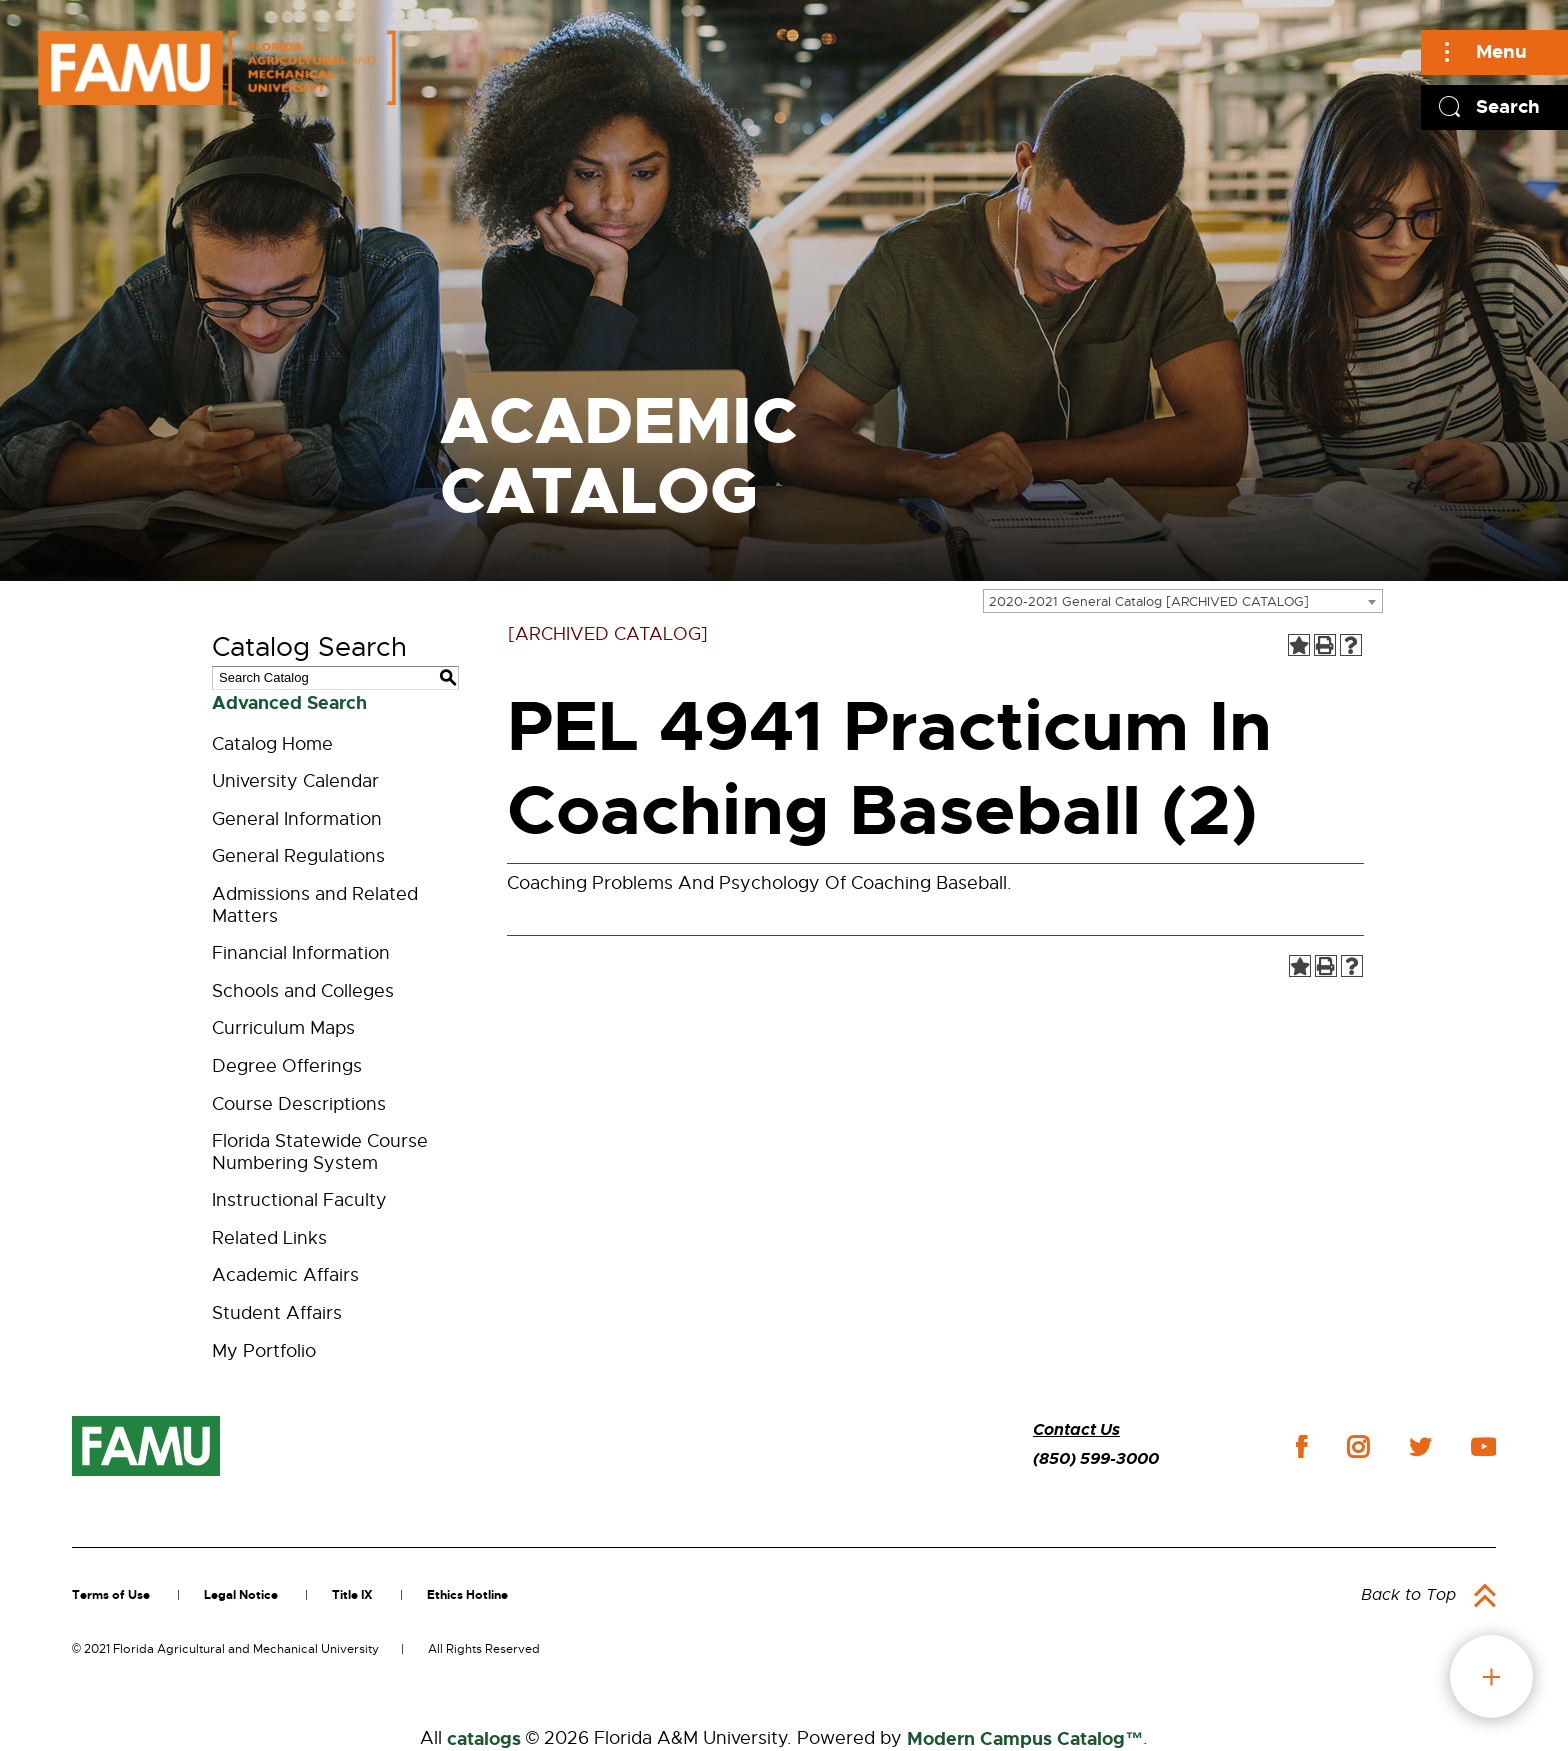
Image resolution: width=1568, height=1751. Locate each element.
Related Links (269, 1238)
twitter (1420, 1447)
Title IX (352, 1595)
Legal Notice (241, 1595)
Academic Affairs (285, 1275)
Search (1508, 106)
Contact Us (1076, 1429)
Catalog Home (272, 744)
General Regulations (298, 856)
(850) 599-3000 (1096, 1458)
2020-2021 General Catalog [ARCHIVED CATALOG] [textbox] (1149, 601)
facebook (1301, 1446)
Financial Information (301, 953)
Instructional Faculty (299, 1200)
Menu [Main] (1501, 51)
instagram (1358, 1447)
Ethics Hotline (467, 1595)
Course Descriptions (299, 1104)
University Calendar (295, 781)
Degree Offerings (287, 1066)
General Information (297, 819)
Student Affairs (277, 1313)
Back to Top (1408, 1595)
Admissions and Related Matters (315, 905)
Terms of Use (111, 1595)
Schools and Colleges (303, 991)
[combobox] (1183, 601)
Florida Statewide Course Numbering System (320, 1152)
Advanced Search (289, 703)
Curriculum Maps (283, 1028)
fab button (1491, 1676)
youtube (1483, 1447)
